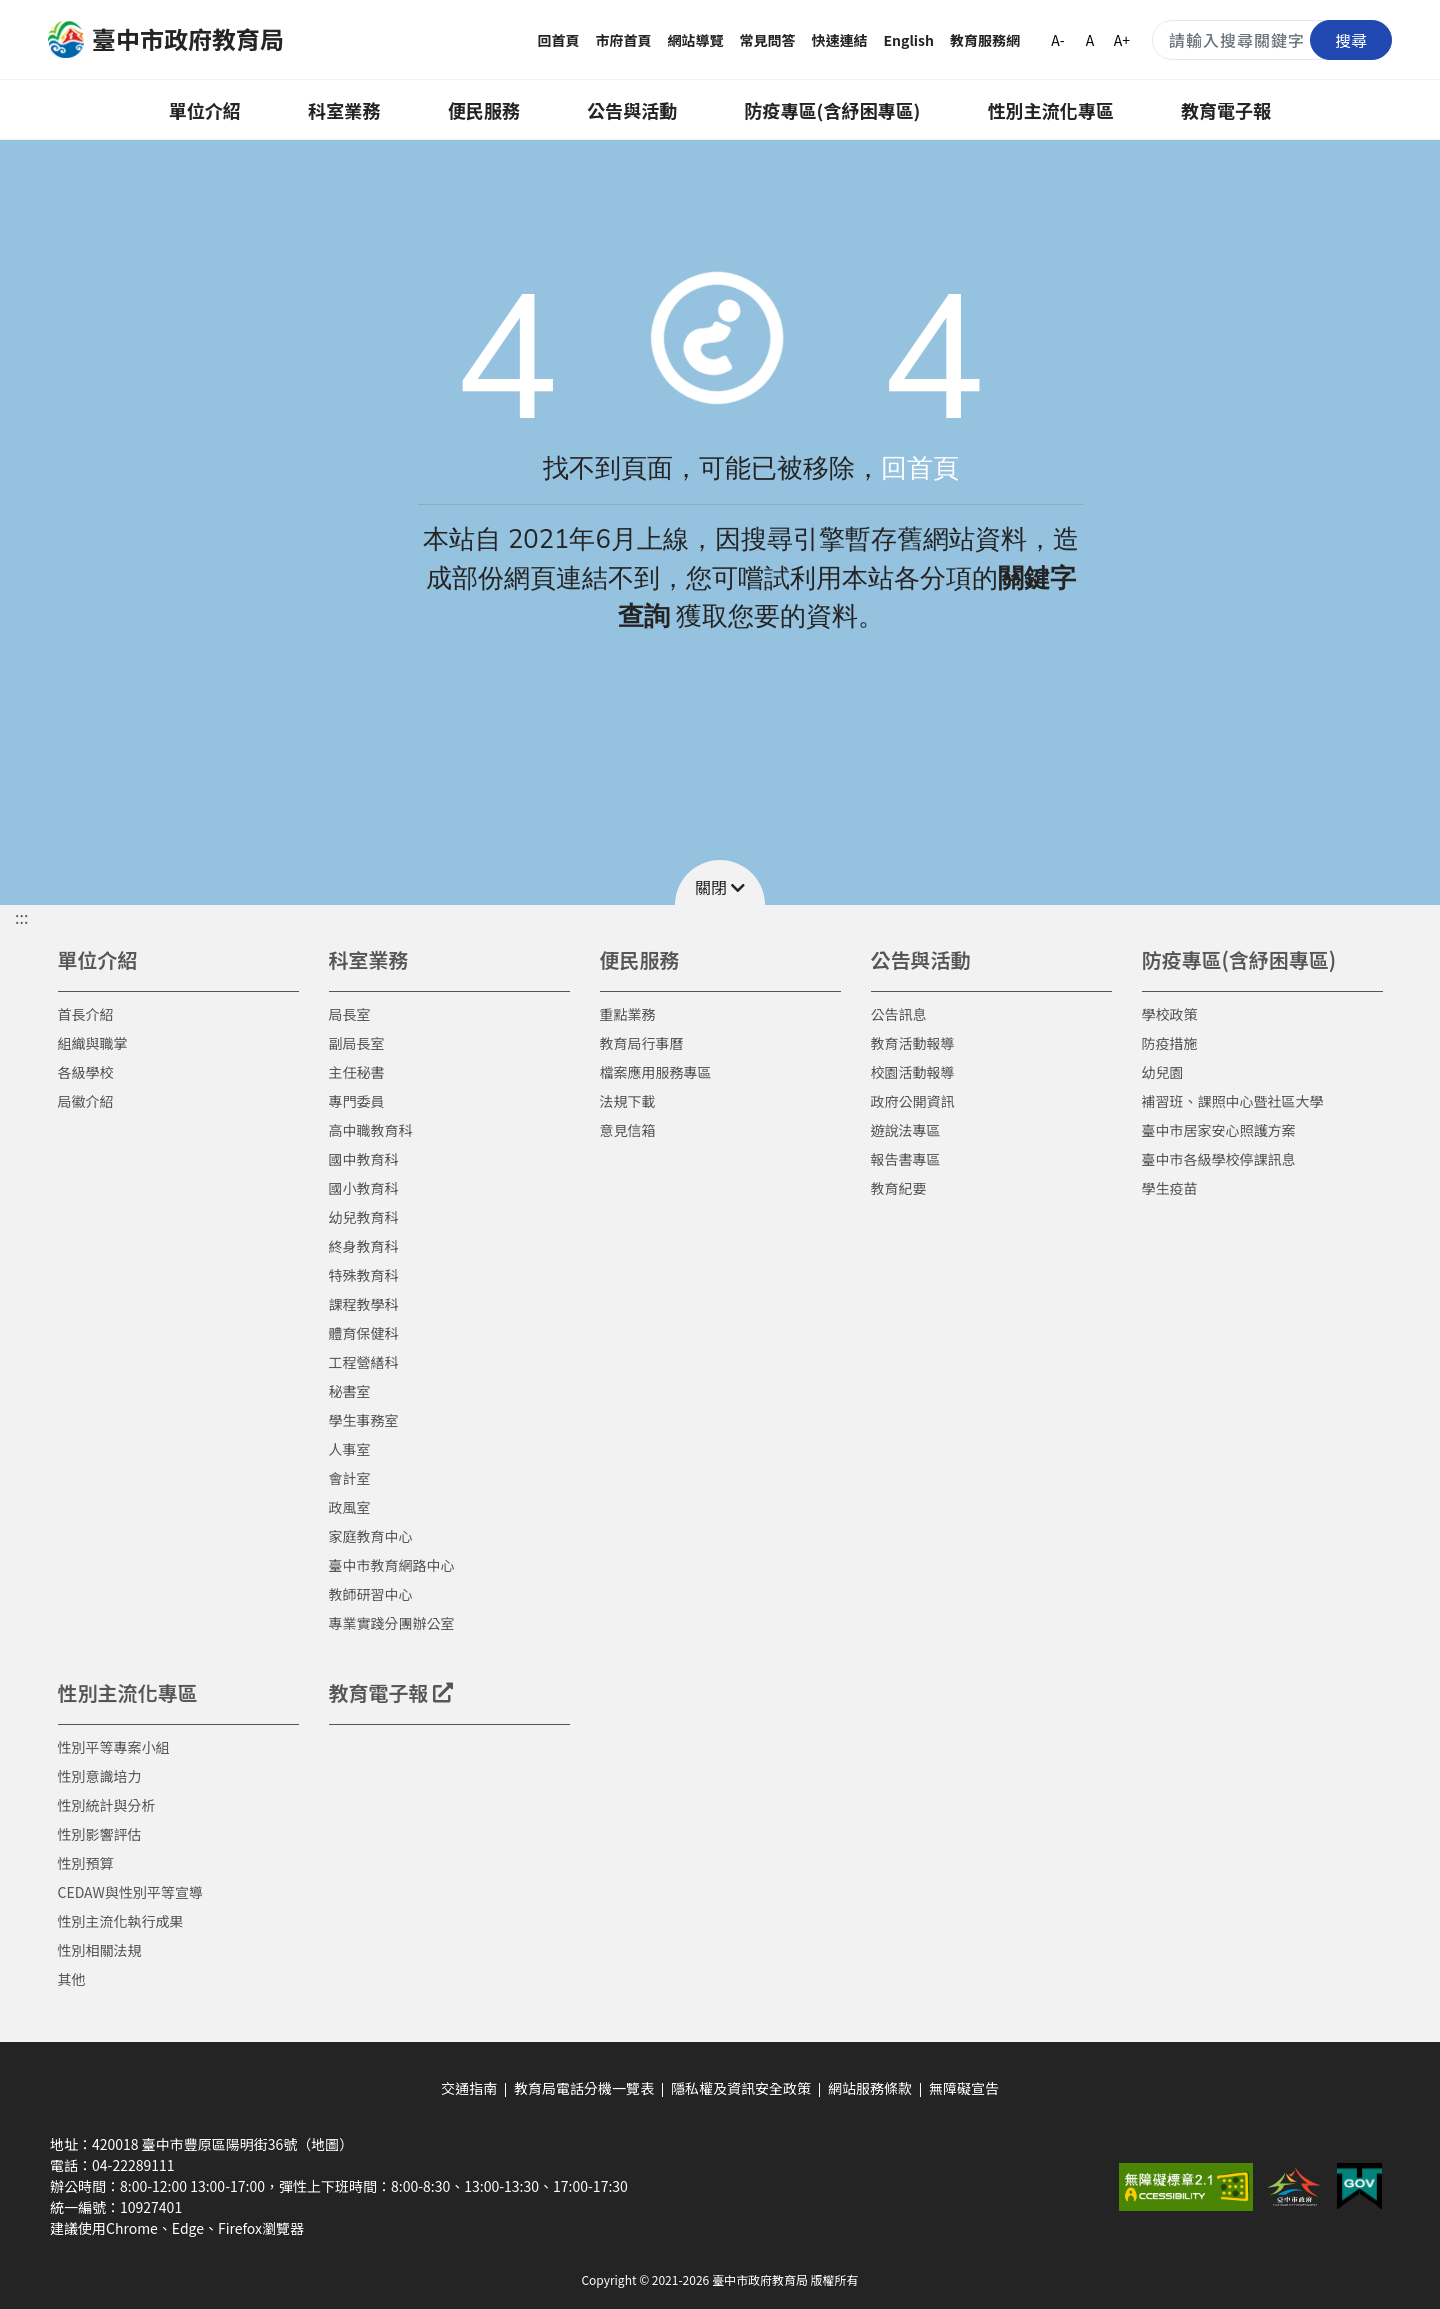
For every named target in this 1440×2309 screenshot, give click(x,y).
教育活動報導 (913, 1043)
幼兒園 (1163, 1072)
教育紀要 (899, 1188)
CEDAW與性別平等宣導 (130, 1892)
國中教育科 (364, 1159)
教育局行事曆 (642, 1043)
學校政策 (1170, 1014)
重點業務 (628, 1014)
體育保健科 (364, 1333)
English (909, 40)
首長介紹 (86, 1014)
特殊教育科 (364, 1275)
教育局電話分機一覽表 (584, 2088)
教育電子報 (1226, 110)
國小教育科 (364, 1188)
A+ (1122, 40)
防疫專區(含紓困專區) (833, 110)
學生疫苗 (1170, 1188)
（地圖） (325, 2144)
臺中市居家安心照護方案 (1219, 1130)
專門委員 (357, 1101)
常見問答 (768, 40)
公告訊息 (899, 1014)
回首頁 (559, 40)
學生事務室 (364, 1420)
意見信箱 (628, 1130)
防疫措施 (1170, 1043)
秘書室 (350, 1391)
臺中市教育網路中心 (392, 1565)
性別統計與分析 (107, 1805)
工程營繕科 (364, 1362)
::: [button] (21, 917)
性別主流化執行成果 (121, 1921)
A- (1057, 40)
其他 (72, 1979)
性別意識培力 (100, 1776)
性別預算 (86, 1863)
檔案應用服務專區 (656, 1072)
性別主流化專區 (1051, 110)
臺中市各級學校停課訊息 (1219, 1159)
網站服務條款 (870, 2088)
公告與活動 (632, 110)
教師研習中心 (371, 1594)
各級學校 (86, 1072)
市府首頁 (624, 40)
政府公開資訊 (913, 1101)
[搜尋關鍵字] (1272, 40)
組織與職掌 (93, 1043)
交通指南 (469, 2088)
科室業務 (344, 110)
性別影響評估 (100, 1834)
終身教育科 (364, 1246)
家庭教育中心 (371, 1536)
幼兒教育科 (364, 1217)
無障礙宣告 (964, 2088)
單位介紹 (205, 110)
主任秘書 (357, 1072)
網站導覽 (696, 40)
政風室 (350, 1507)
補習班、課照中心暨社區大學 (1233, 1101)
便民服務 (484, 110)
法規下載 (628, 1101)
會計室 (350, 1478)
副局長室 (357, 1043)
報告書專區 (906, 1159)
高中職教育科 (371, 1130)
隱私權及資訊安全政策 (741, 2088)
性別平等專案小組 (114, 1747)
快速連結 (840, 40)
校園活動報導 (913, 1072)
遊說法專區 (906, 1130)
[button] (720, 882)
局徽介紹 (86, 1101)
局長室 (350, 1014)
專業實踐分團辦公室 (392, 1623)
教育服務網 (985, 40)
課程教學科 (364, 1304)
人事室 (350, 1449)
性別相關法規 (100, 1950)
